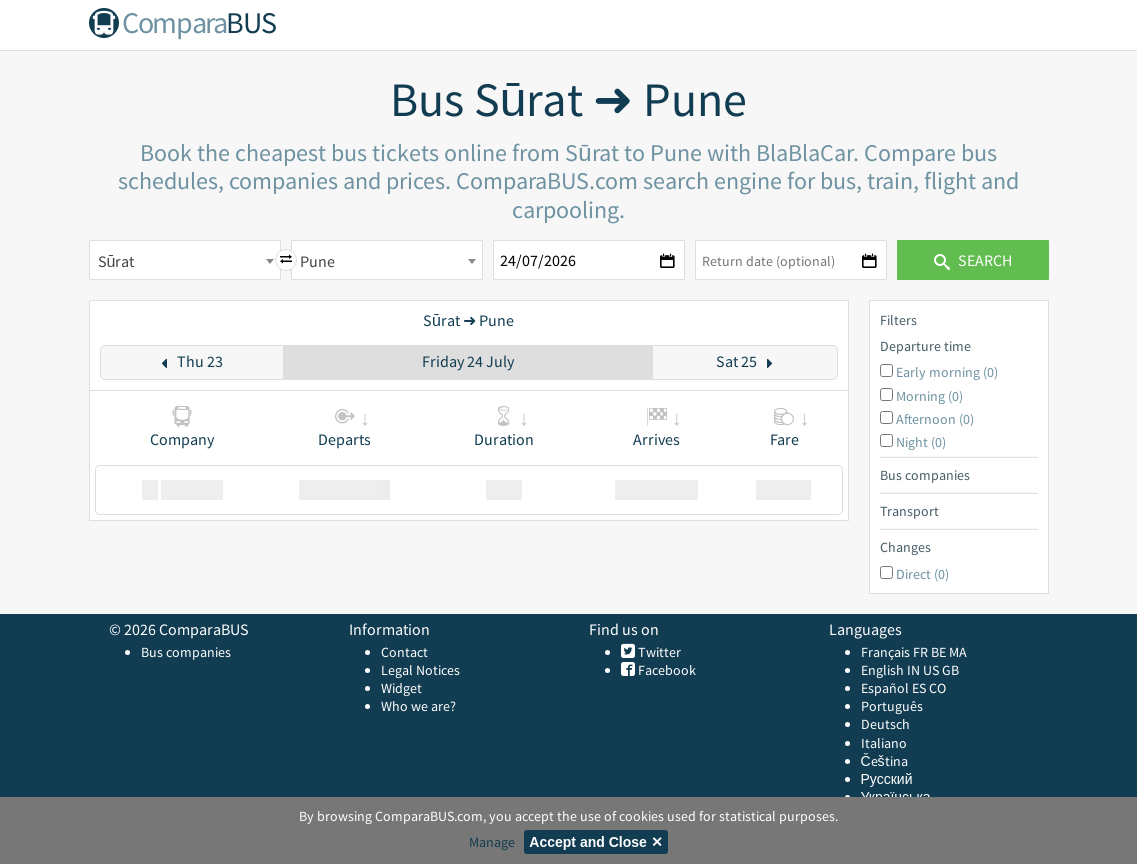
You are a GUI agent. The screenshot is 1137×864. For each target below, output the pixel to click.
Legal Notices (420, 670)
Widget (401, 688)
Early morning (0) (947, 372)
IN (913, 670)
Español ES (895, 688)
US (931, 670)
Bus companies (186, 652)
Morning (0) (929, 396)
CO (937, 688)
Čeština (884, 761)
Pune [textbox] (317, 261)
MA (958, 652)
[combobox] (185, 260)
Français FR (894, 652)
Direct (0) (922, 574)
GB (950, 670)
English (882, 670)
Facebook (665, 670)
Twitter (658, 652)
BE (938, 652)
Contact (404, 652)
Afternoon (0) (935, 419)
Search (973, 260)
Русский (887, 779)
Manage (492, 842)
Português (892, 706)
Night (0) (921, 442)
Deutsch (885, 724)
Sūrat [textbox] (116, 261)
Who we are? (418, 706)
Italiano (884, 743)
